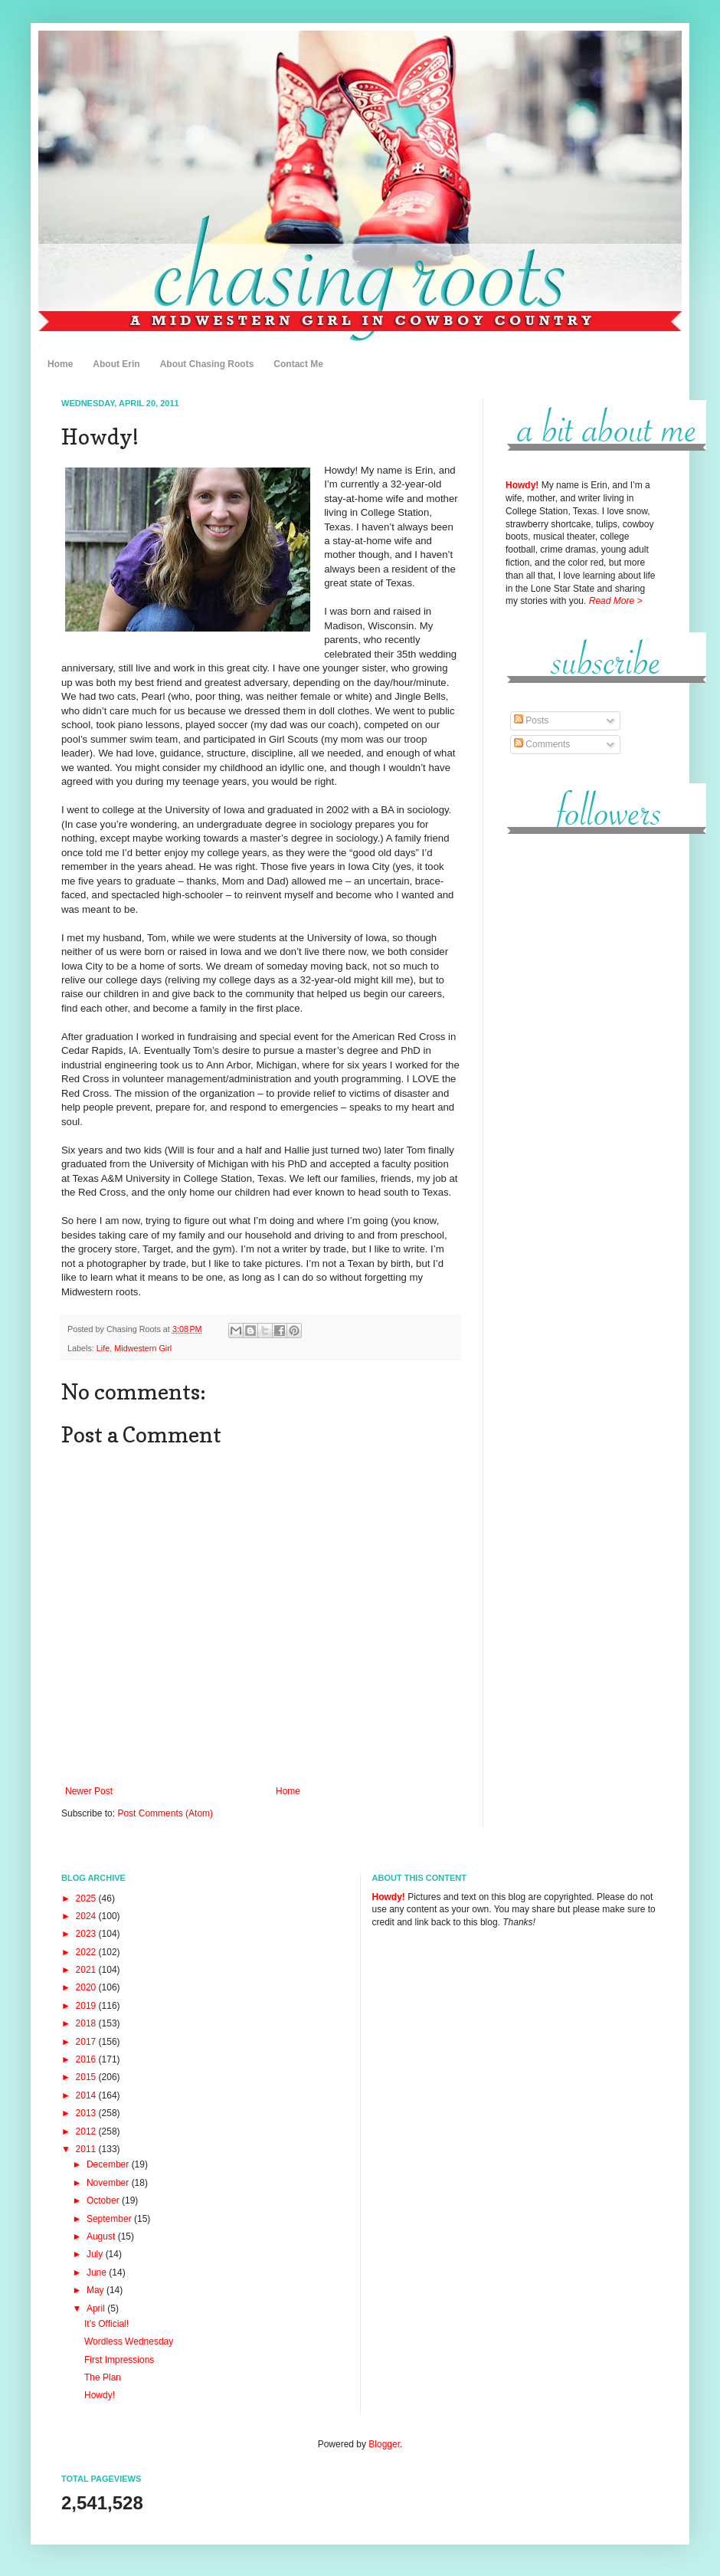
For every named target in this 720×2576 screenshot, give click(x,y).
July (96, 2254)
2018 (87, 2023)
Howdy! (99, 2395)
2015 (87, 2077)
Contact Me (298, 364)
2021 (87, 1969)
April (97, 2308)
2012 (87, 2131)
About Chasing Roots (207, 364)
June (98, 2272)
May (96, 2290)
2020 (87, 1987)
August (102, 2236)
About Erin (116, 364)
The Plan (102, 2377)
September (110, 2218)
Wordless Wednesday (128, 2341)
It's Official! (106, 2323)
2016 (87, 2059)
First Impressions (119, 2359)
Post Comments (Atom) (165, 1813)
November (109, 2182)
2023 (87, 1933)
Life (103, 1348)
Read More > (616, 601)
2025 (87, 1898)
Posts (531, 720)
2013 (87, 2113)
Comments (542, 744)
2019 (87, 2005)
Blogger (384, 2444)
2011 (87, 2149)
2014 (87, 2095)
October (104, 2200)
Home (60, 364)
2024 (87, 1916)
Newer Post (89, 1791)
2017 (87, 2041)
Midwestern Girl (143, 1348)
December (109, 2164)
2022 (87, 1952)
